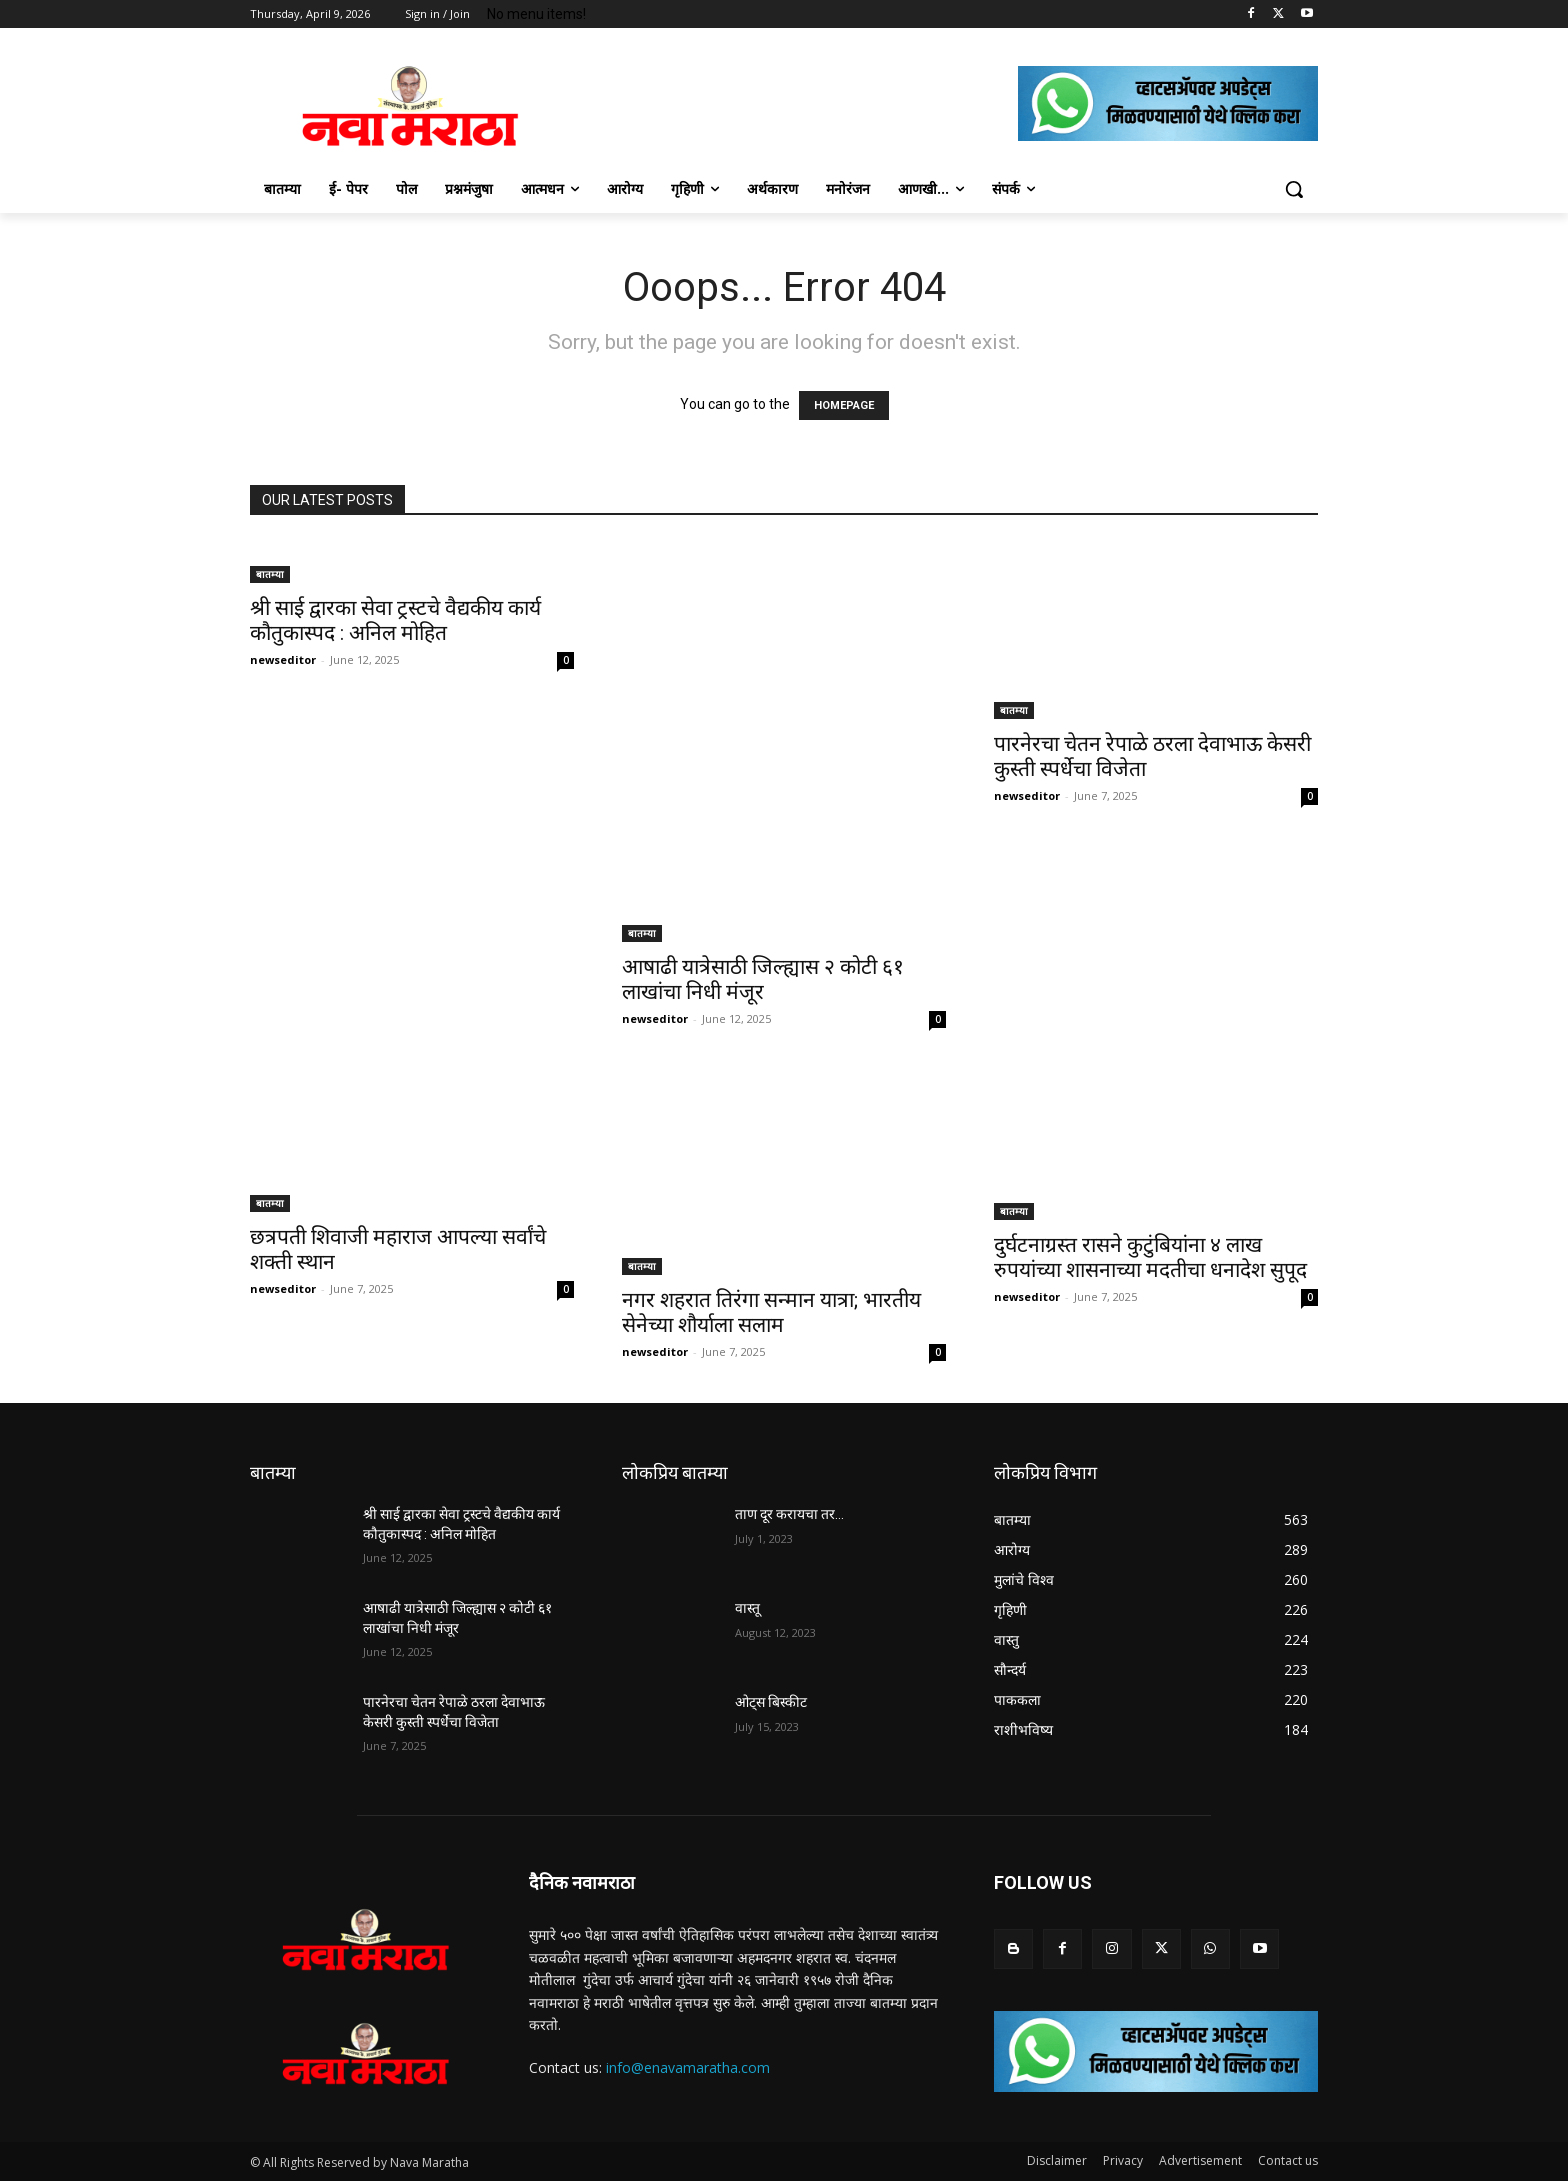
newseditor (283, 659)
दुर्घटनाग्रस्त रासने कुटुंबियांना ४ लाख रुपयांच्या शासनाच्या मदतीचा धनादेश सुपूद (1150, 1257)
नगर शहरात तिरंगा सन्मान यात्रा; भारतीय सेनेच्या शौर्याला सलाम (771, 1312)
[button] (1294, 189)
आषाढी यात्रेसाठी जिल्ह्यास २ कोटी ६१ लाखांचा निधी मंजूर (763, 979)
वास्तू (747, 1608)
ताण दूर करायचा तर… (789, 1514)
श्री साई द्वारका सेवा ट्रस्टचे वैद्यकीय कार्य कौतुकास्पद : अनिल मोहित (395, 620)
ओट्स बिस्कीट (771, 1702)
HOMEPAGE (844, 405)
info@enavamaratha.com (688, 2067)
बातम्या (270, 574)
